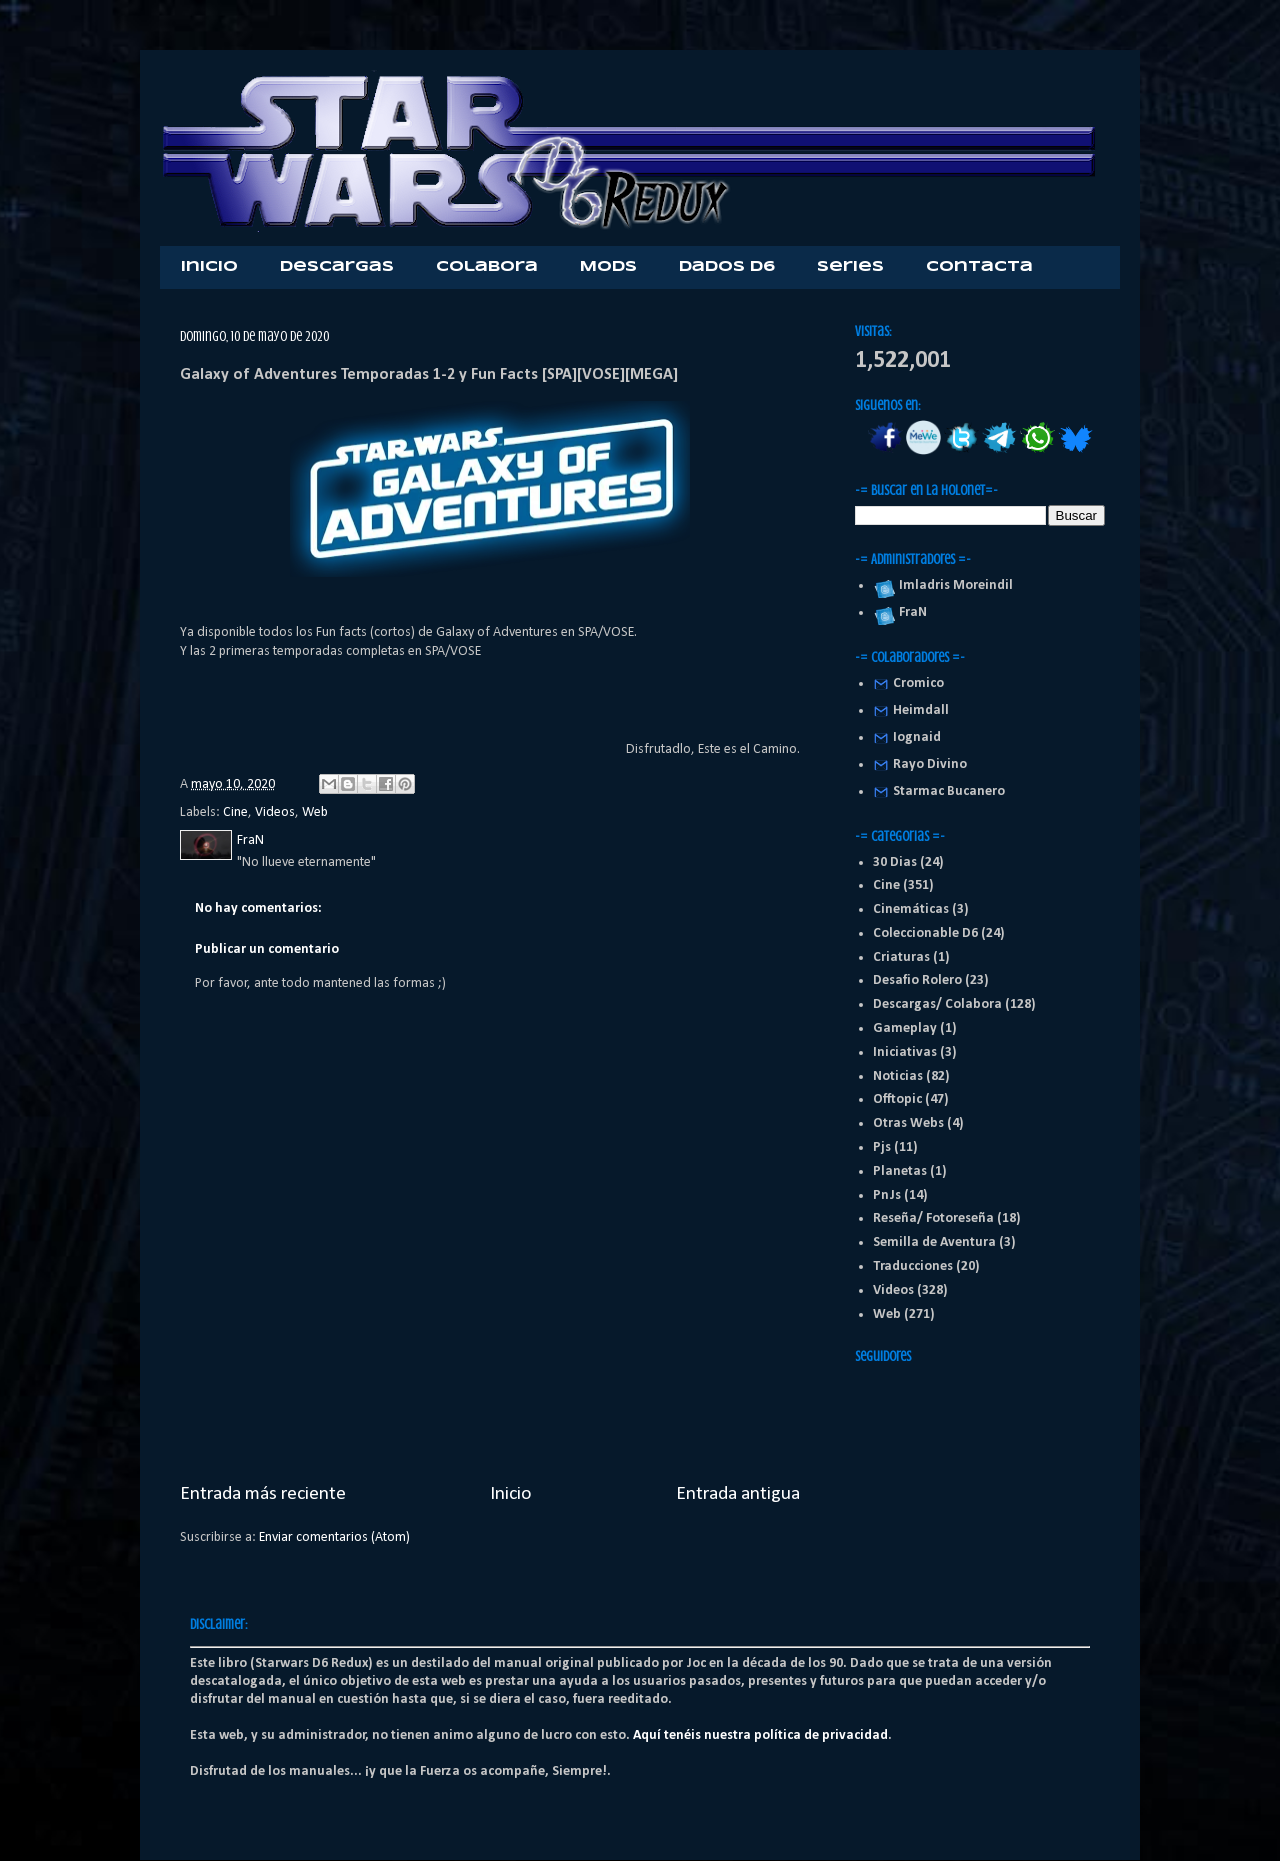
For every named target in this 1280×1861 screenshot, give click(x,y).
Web (315, 812)
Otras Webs (908, 1123)
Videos (275, 812)
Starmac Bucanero (949, 791)
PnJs (887, 1195)
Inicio (209, 267)
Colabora (487, 267)
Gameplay (905, 1028)
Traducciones (913, 1266)
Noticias (898, 1076)
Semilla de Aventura (934, 1242)
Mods (608, 267)
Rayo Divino (930, 764)
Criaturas (901, 957)
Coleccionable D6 (925, 933)
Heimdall (921, 710)
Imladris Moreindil (953, 585)
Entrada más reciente (263, 1494)
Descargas (337, 267)
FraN (910, 612)
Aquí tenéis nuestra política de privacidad (760, 1735)
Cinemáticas (911, 909)
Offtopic (897, 1099)
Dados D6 (727, 267)
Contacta (979, 267)
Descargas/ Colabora (937, 1004)
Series (850, 267)
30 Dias (895, 862)
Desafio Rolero (917, 980)
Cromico (918, 683)
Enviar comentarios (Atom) (334, 1537)
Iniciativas (905, 1052)
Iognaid (917, 737)
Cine (235, 812)
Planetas (900, 1171)
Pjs (882, 1147)
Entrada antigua (738, 1494)
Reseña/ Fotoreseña (933, 1218)
